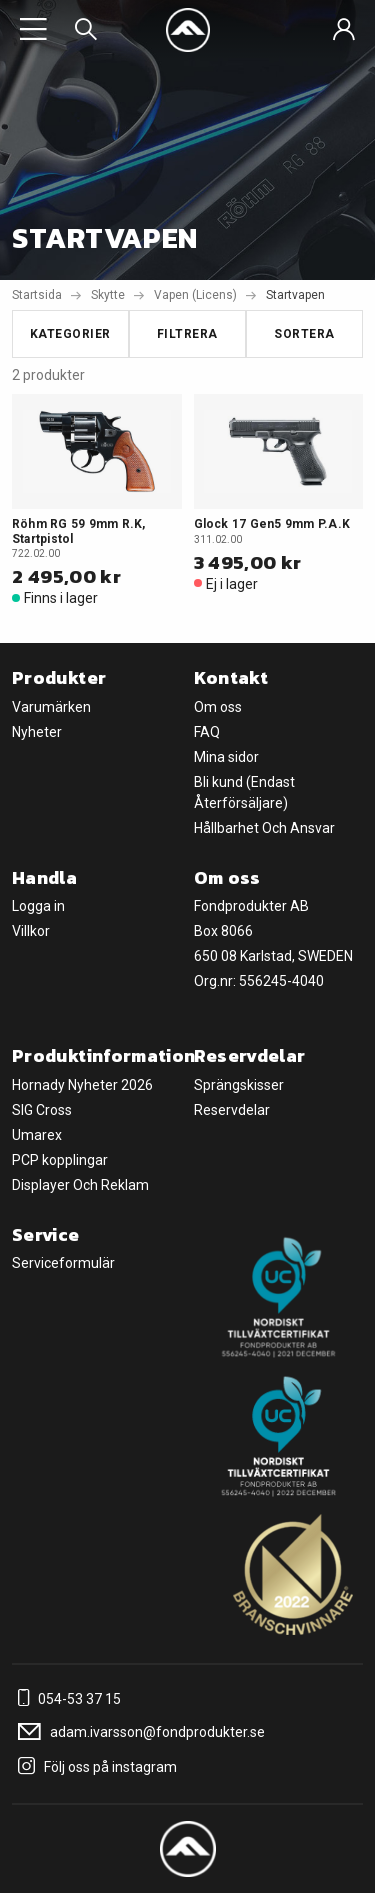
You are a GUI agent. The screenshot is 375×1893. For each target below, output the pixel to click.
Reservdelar (232, 1110)
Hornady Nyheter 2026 (82, 1085)
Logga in (38, 906)
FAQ (207, 732)
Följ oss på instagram (94, 1767)
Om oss (218, 707)
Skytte (108, 295)
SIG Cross (42, 1110)
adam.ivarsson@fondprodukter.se (138, 1732)
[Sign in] (344, 30)
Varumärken (51, 707)
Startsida (37, 295)
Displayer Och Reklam (80, 1185)
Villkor (31, 931)
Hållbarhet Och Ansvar (264, 828)
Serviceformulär (63, 1263)
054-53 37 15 (66, 1699)
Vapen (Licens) (195, 295)
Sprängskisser (239, 1085)
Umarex (37, 1135)
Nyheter (37, 732)
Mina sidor (226, 757)
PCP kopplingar (60, 1160)
